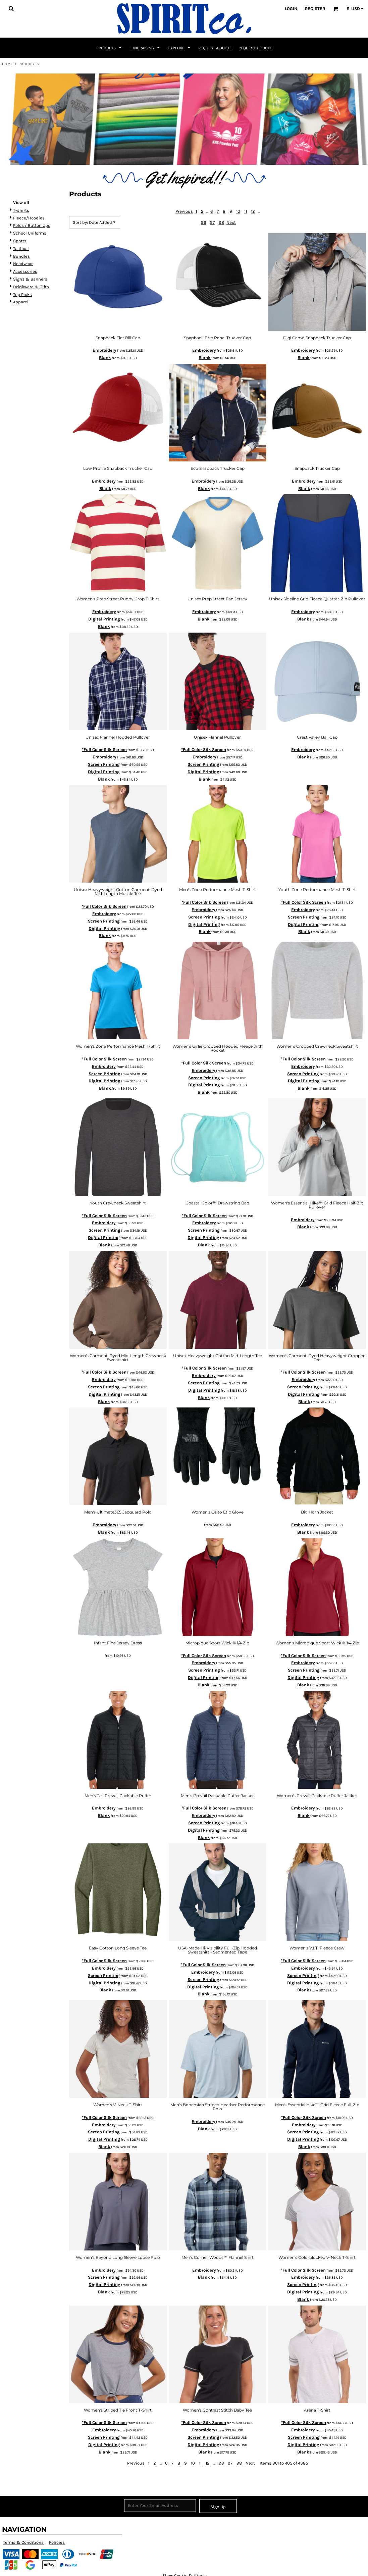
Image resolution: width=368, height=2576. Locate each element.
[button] (11, 8)
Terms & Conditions (23, 2542)
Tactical (21, 248)
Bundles (21, 256)
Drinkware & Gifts (31, 286)
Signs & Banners (30, 279)
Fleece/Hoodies (29, 217)
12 (253, 211)
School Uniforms (29, 233)
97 (212, 222)
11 (245, 211)
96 (203, 222)
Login (291, 8)
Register (315, 8)
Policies (57, 2542)
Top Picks (22, 294)
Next (231, 222)
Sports (20, 240)
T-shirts (21, 210)
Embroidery (104, 350)
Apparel (21, 301)
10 (238, 211)
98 (221, 222)
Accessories (25, 271)
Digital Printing (104, 619)
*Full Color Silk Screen (104, 749)
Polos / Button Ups (31, 225)
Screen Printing (104, 764)
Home (7, 64)
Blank (105, 357)
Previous (184, 211)
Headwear (23, 263)
